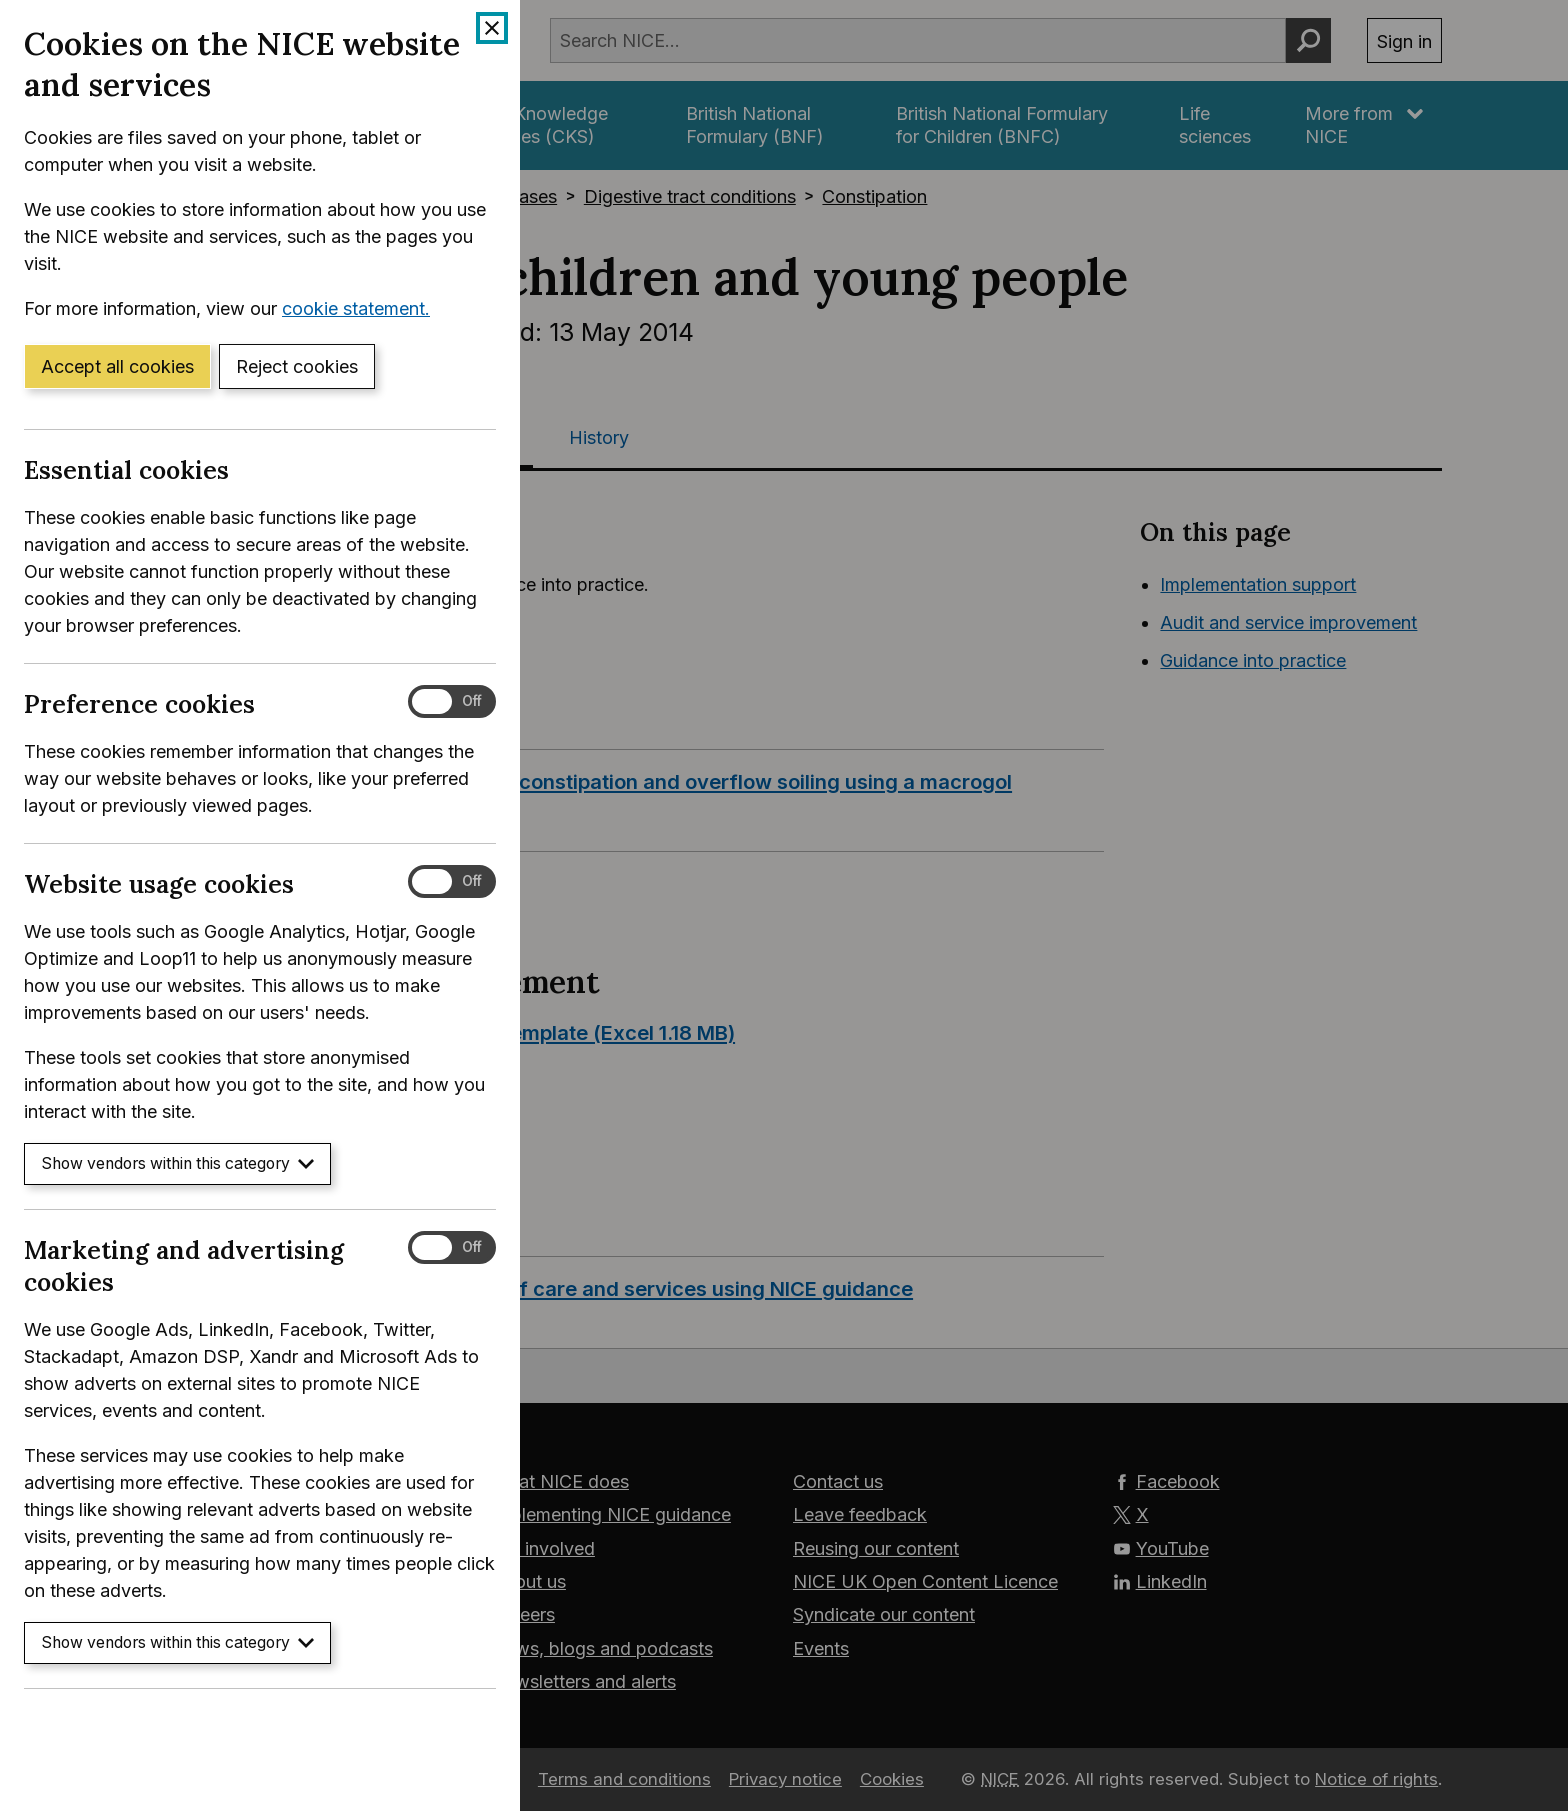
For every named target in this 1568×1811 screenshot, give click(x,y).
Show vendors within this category (177, 1163)
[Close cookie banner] (492, 28)
